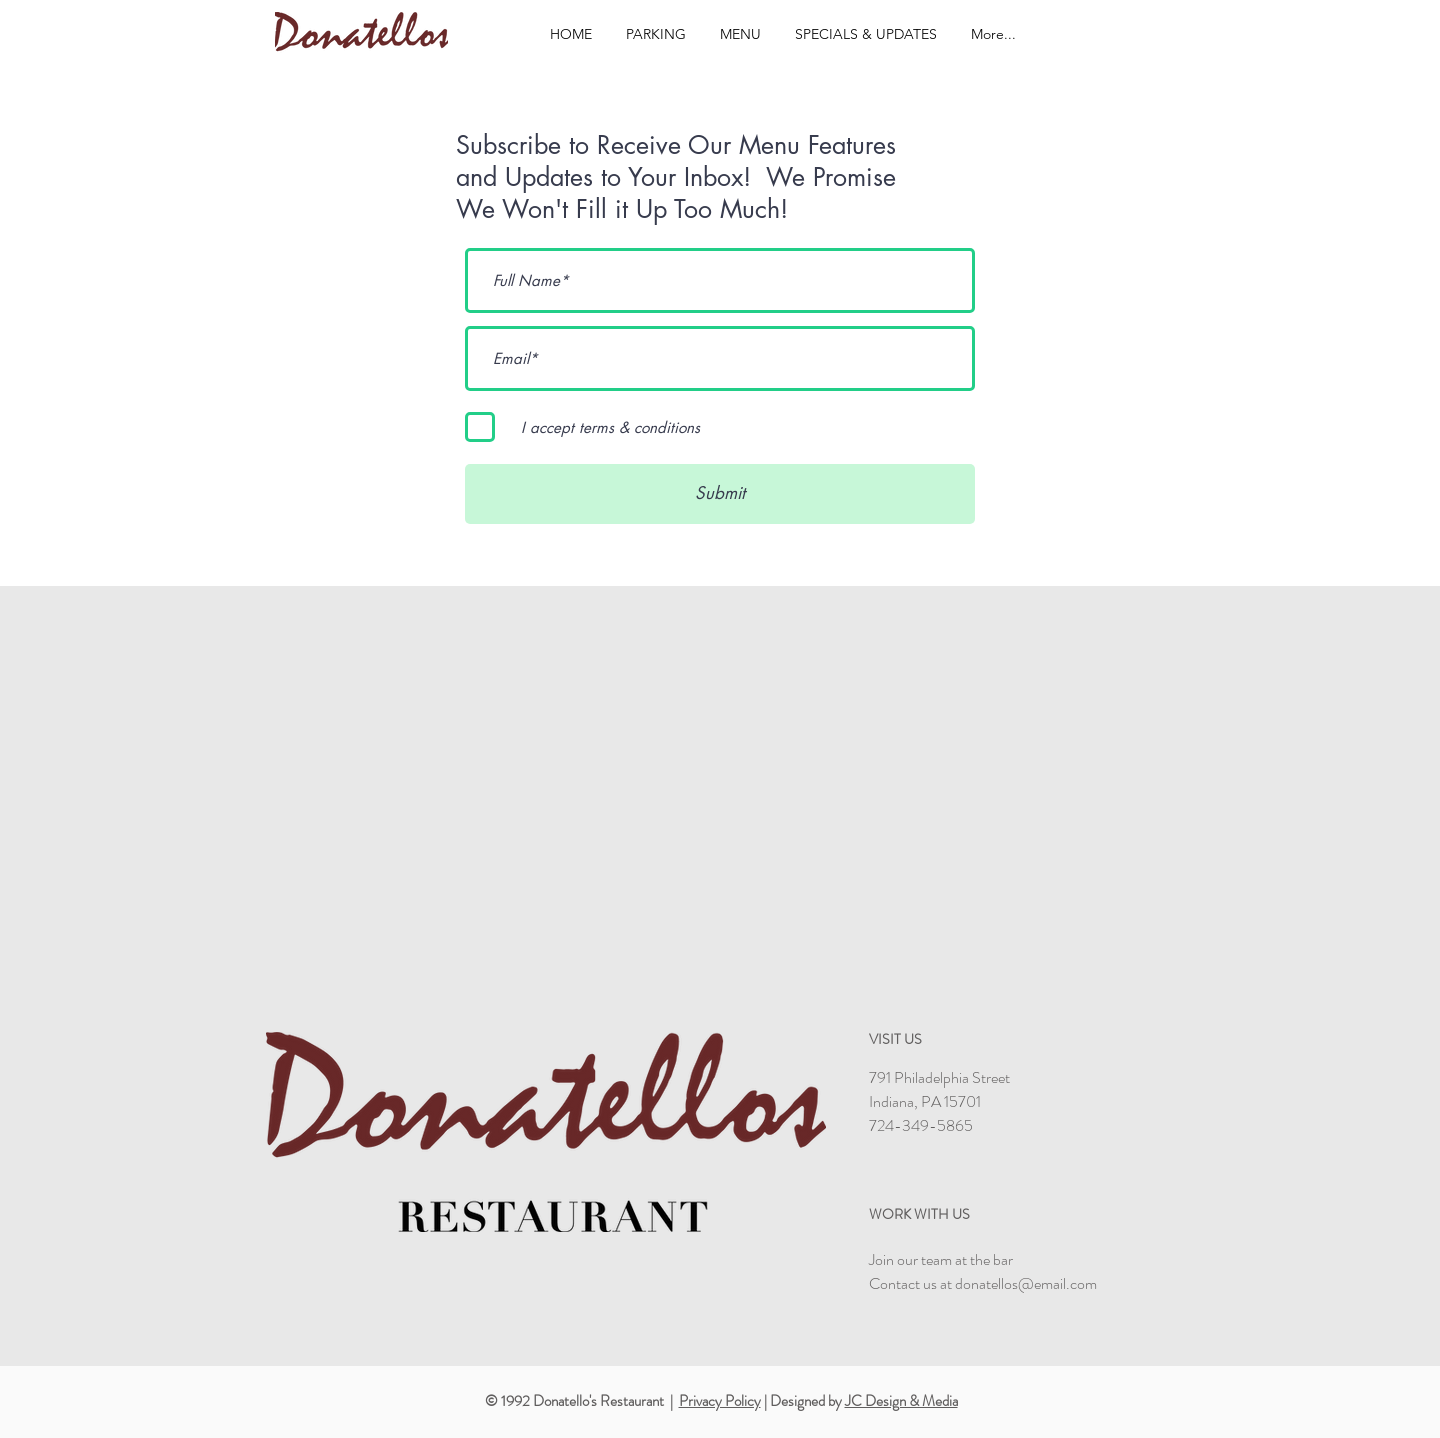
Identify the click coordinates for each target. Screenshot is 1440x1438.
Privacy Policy (720, 1401)
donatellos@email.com (1026, 1283)
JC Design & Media (901, 1401)
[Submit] (720, 494)
